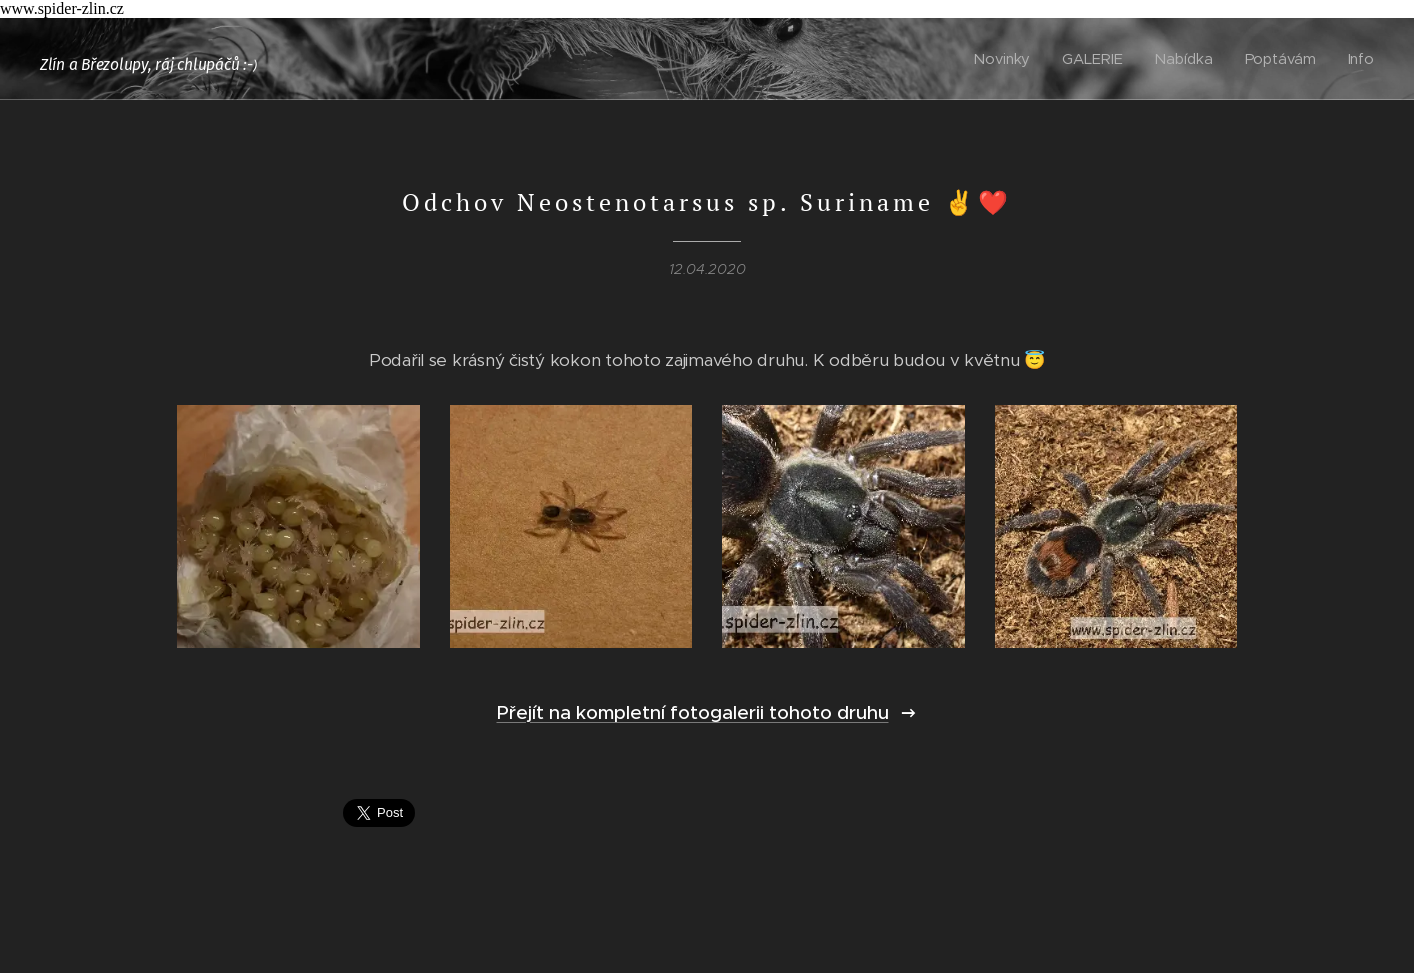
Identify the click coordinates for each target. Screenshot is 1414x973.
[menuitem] (1007, 59)
